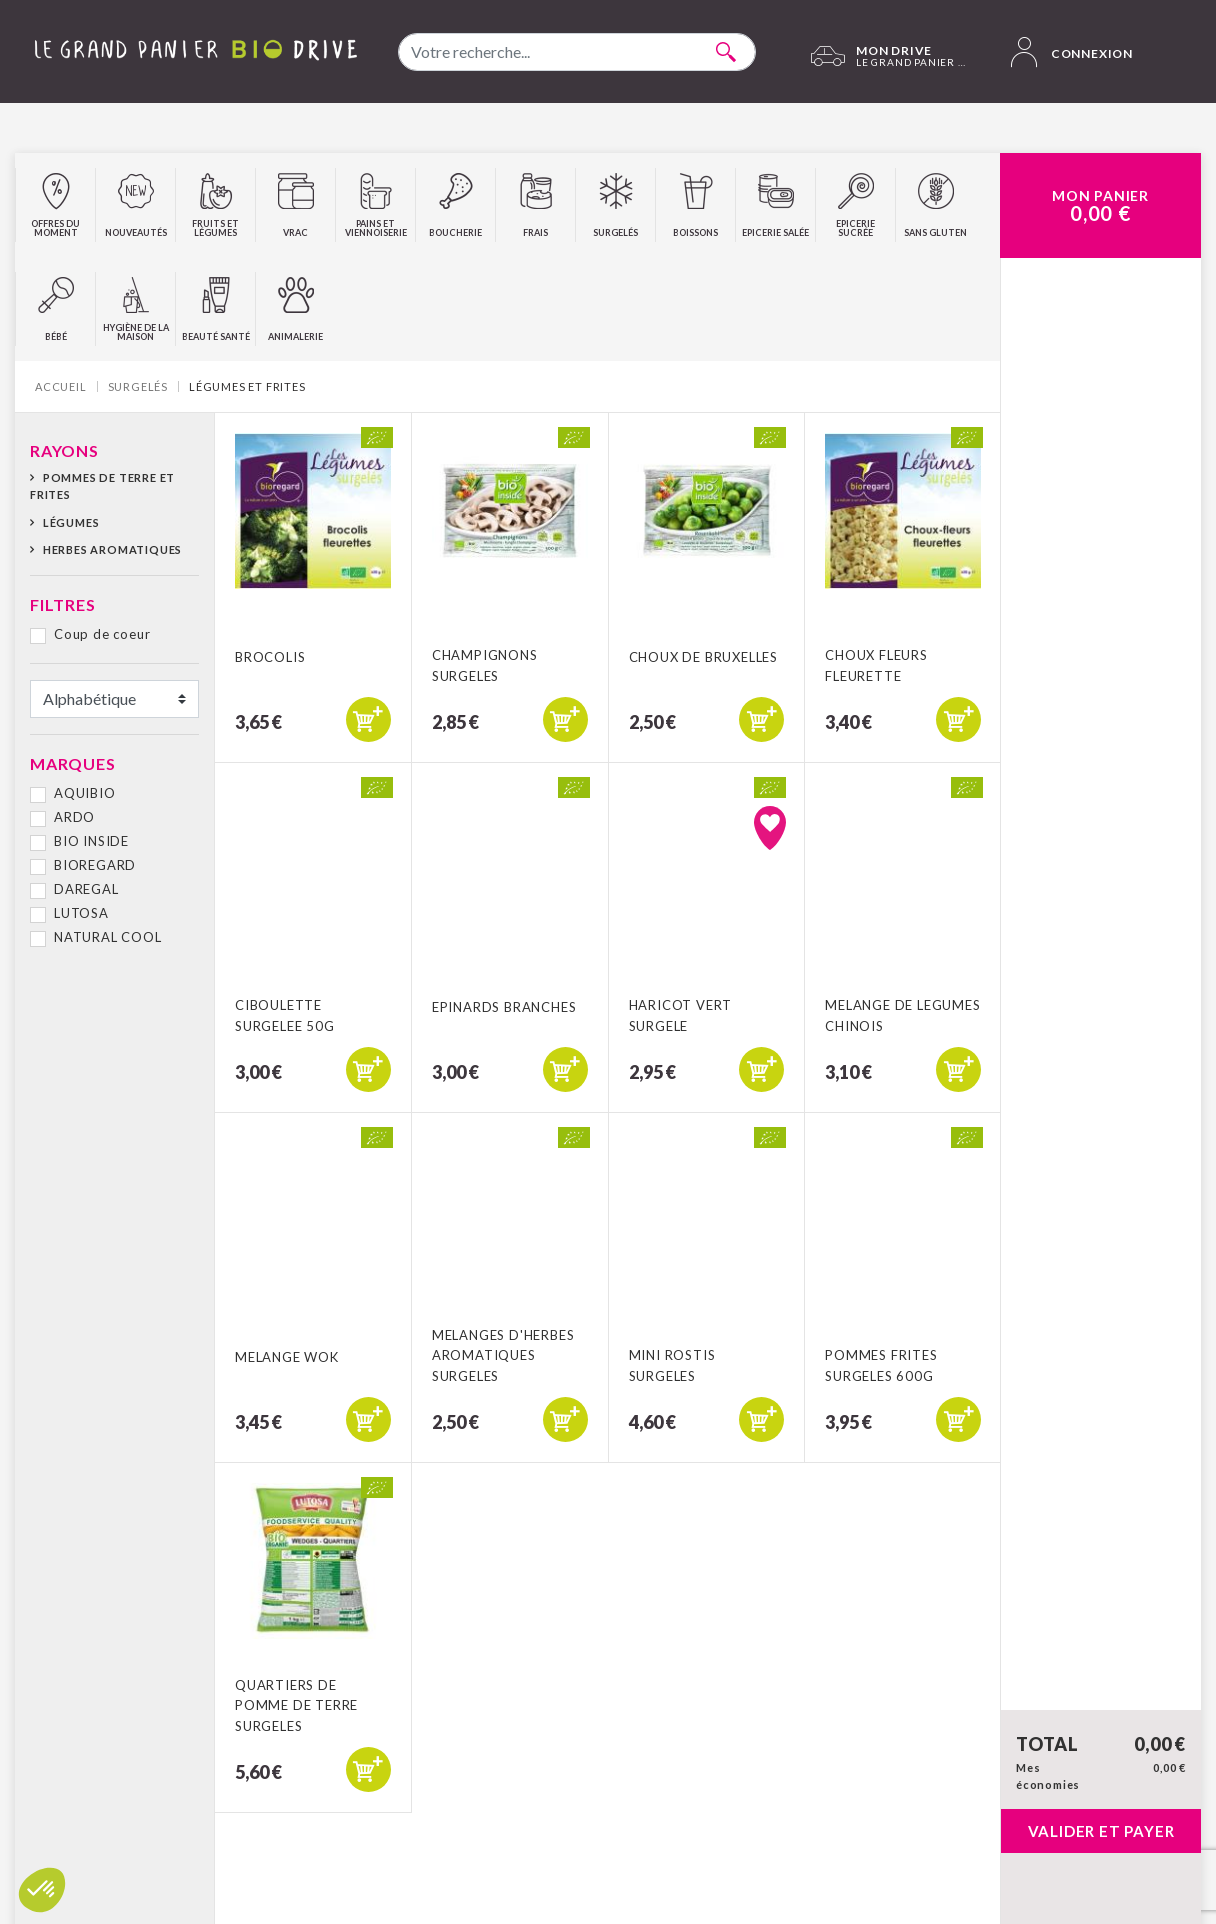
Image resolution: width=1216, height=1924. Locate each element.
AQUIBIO (85, 793)
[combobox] (577, 52)
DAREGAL (86, 889)
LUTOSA (81, 913)
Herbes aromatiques (112, 549)
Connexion (1072, 52)
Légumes (71, 522)
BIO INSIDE (91, 841)
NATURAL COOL (108, 937)
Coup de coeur (102, 634)
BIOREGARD (95, 865)
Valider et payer (1101, 1831)
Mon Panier (1100, 206)
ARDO (74, 817)
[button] (42, 1890)
